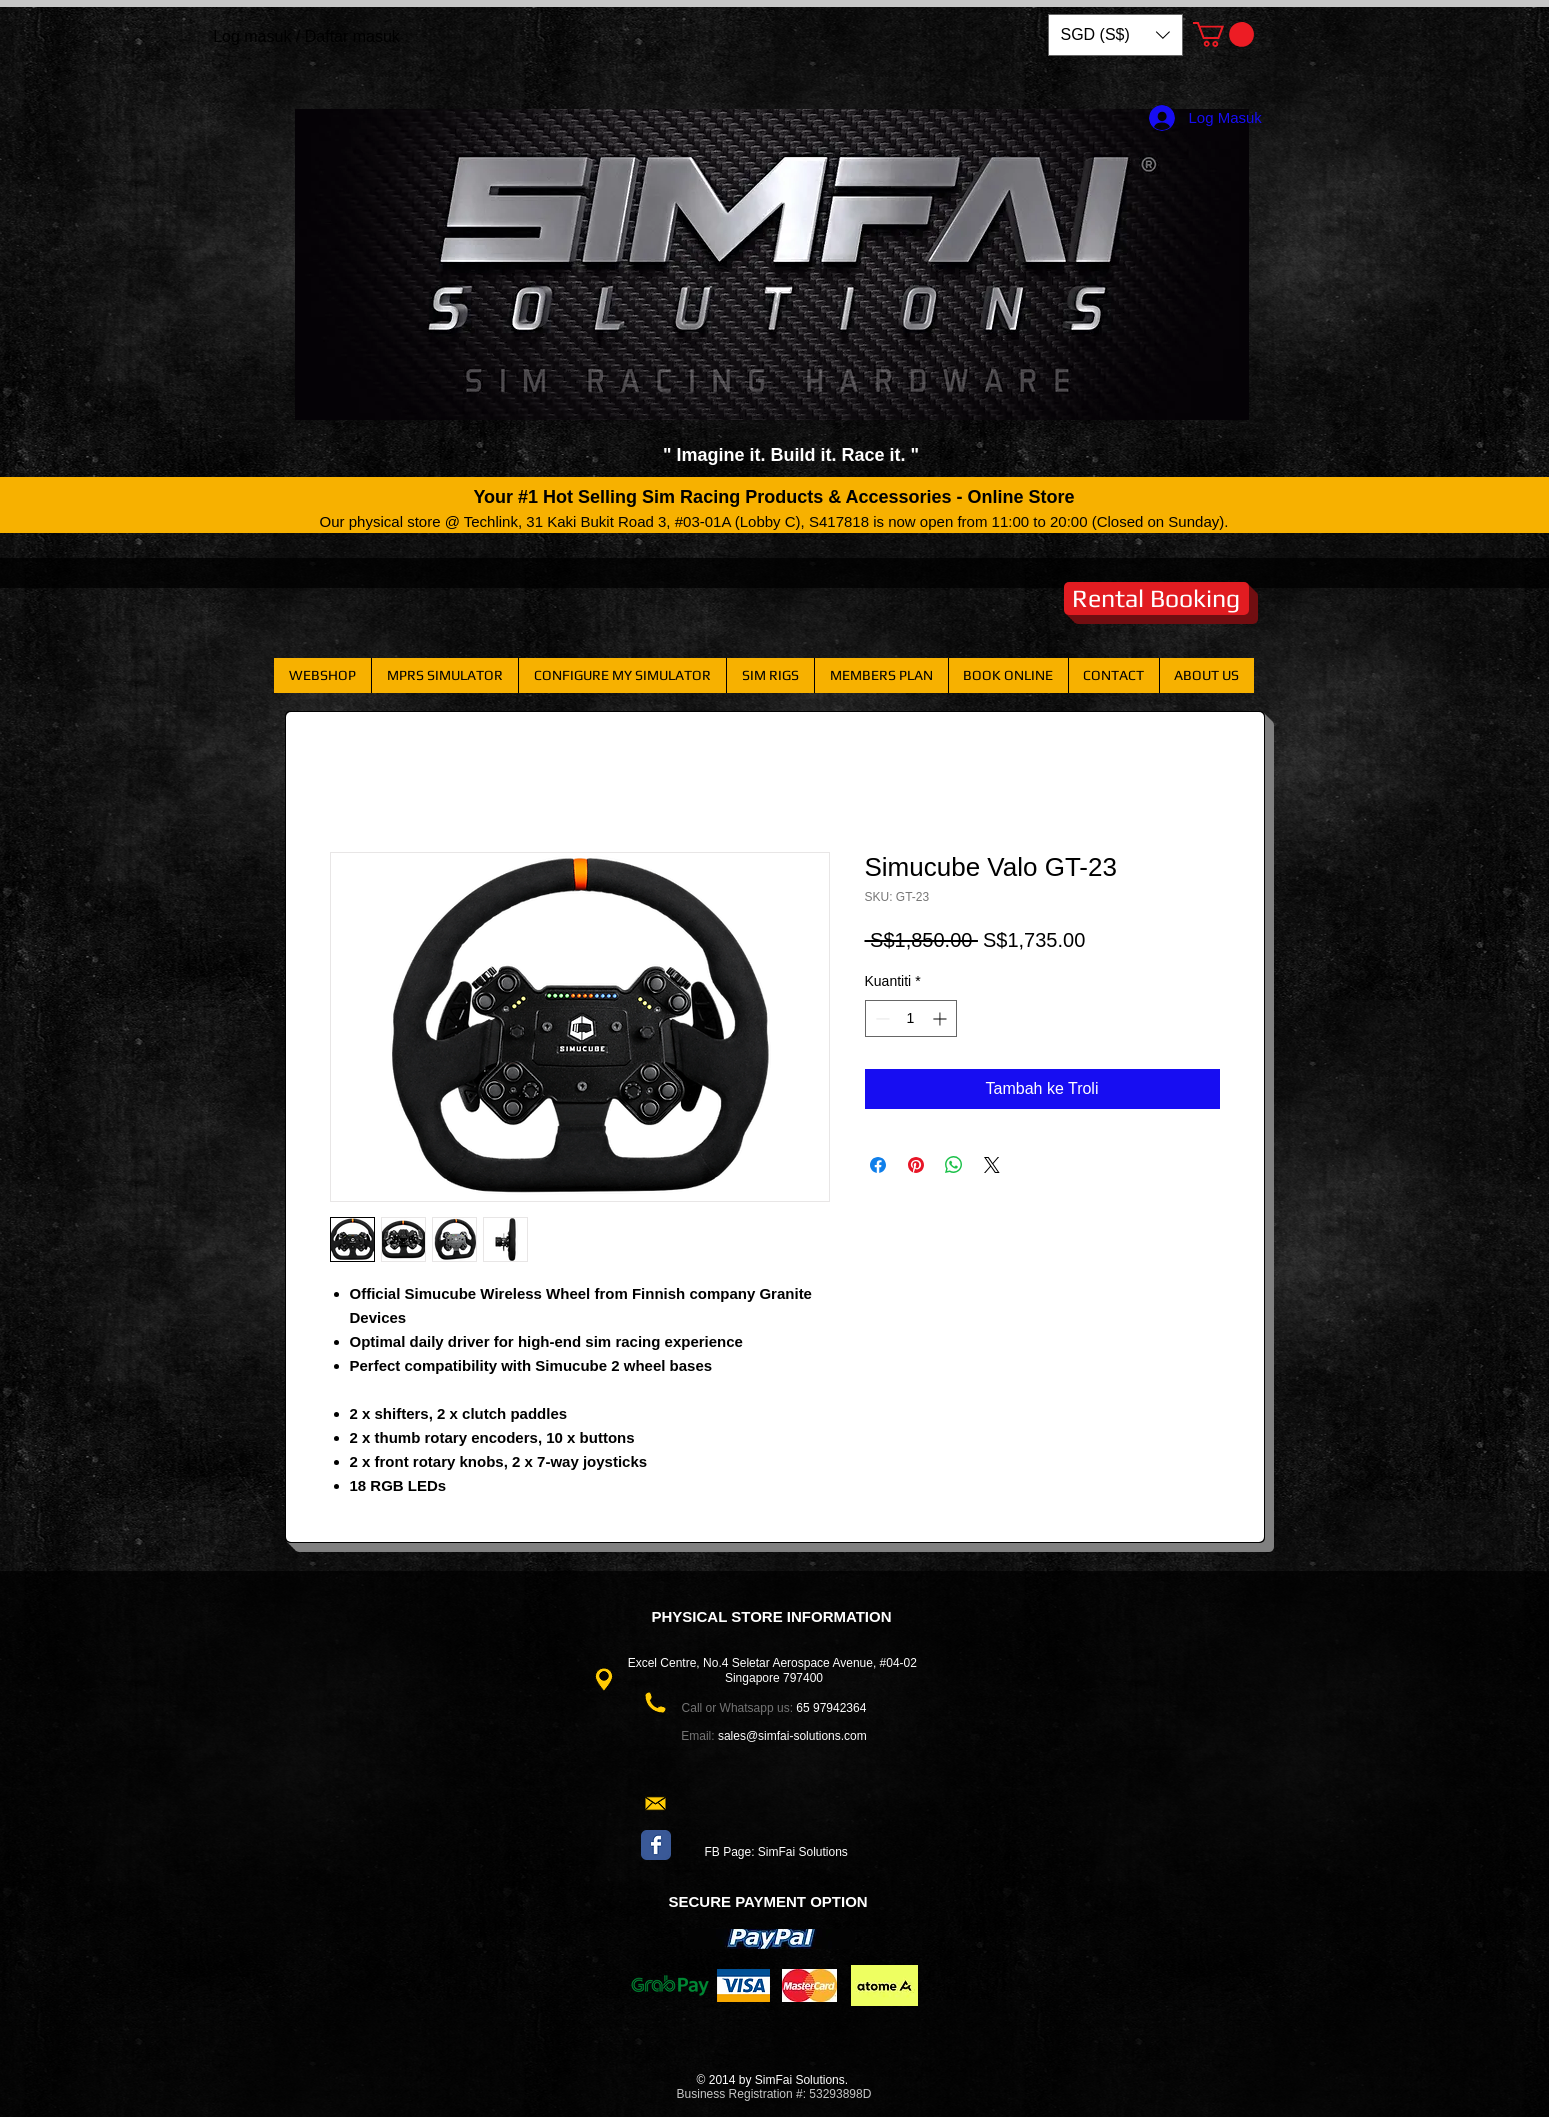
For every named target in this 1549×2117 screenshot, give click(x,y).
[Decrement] (880, 1018)
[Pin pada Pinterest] (916, 1165)
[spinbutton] (911, 1018)
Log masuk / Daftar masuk (306, 36)
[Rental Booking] (1156, 598)
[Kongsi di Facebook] (878, 1165)
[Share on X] (992, 1165)
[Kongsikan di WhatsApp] (954, 1165)
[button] (1115, 35)
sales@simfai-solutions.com (792, 1736)
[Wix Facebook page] (656, 1845)
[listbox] (1115, 35)
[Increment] (941, 1018)
